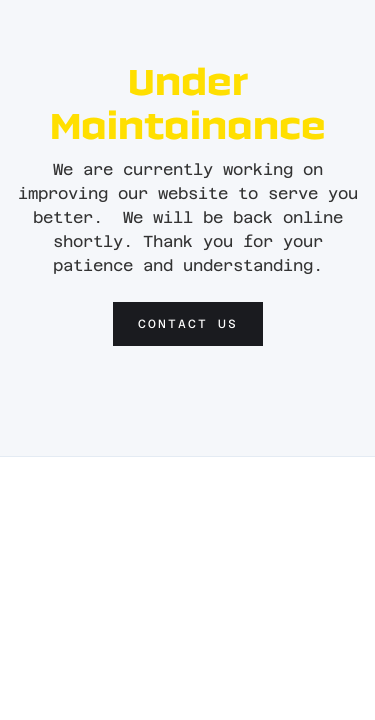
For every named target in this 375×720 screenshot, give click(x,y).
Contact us (188, 324)
